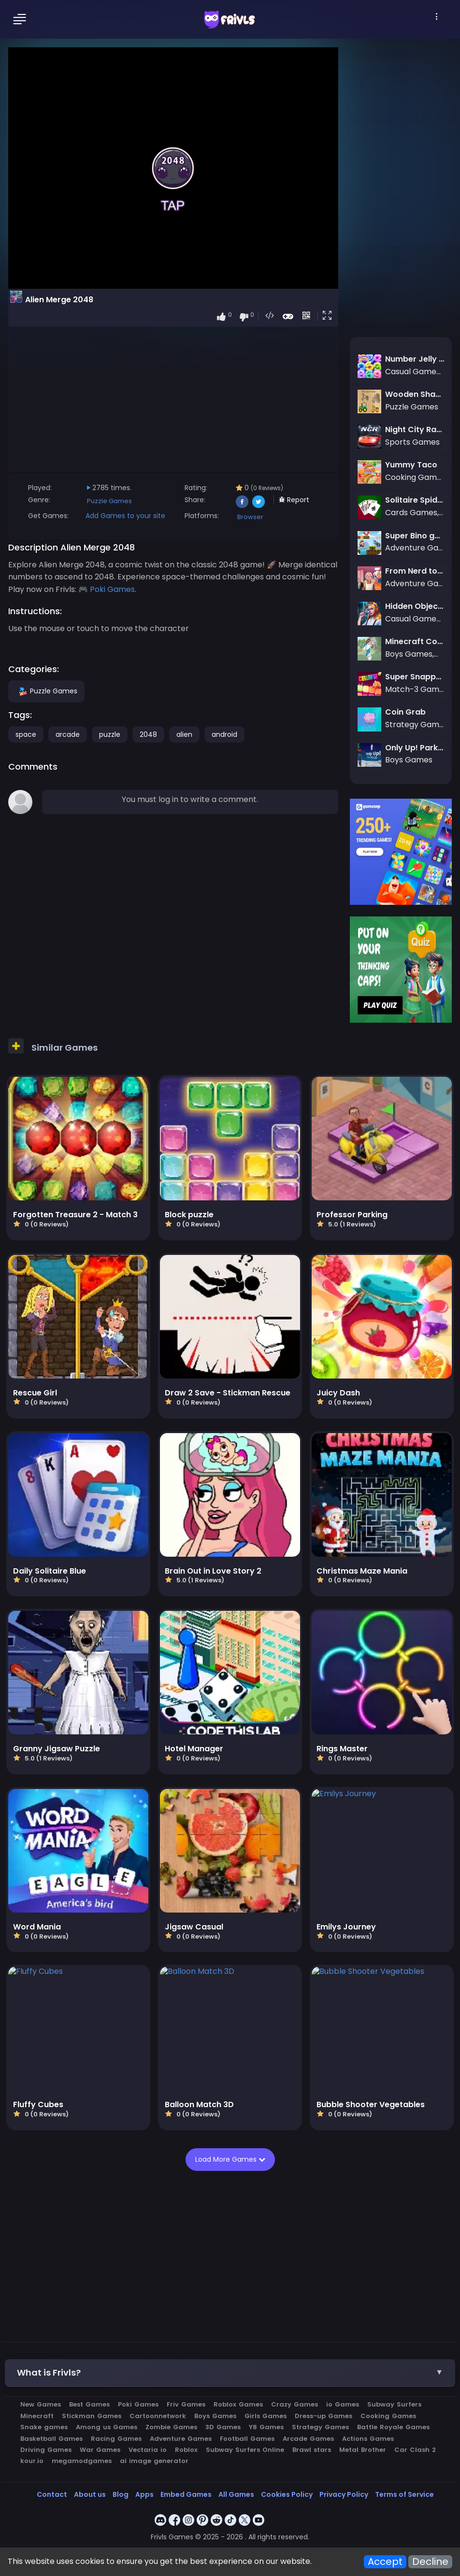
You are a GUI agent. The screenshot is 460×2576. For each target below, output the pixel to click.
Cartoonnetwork (157, 2416)
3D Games (223, 2427)
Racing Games (116, 2438)
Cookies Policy (287, 2494)
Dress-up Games (323, 2416)
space (25, 734)
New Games (40, 2404)
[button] (329, 316)
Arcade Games (308, 2438)
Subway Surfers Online (245, 2449)
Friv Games (186, 2404)
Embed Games (186, 2494)
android (224, 734)
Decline (430, 2561)
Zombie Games (171, 2427)
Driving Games (46, 2449)
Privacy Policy (343, 2494)
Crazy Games (294, 2404)
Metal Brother (362, 2449)
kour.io (31, 2460)
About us (90, 2494)
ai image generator (154, 2460)
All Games (236, 2494)
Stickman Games (91, 2416)
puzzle (109, 734)
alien (184, 734)
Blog (121, 2494)
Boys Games (215, 2416)
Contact (52, 2494)
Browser (250, 516)
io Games (342, 2404)
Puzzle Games (109, 501)
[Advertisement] (173, 398)
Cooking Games (388, 2416)
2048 (148, 734)
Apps (144, 2494)
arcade (68, 734)
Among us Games (106, 2427)
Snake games (44, 2427)
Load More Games (230, 2159)
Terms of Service (404, 2494)
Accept (385, 2561)
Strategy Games (320, 2427)
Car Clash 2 (415, 2449)
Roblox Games (238, 2404)
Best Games (89, 2404)
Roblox (186, 2449)
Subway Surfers (394, 2404)
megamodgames (82, 2460)
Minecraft (37, 2416)
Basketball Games (51, 2438)
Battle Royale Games (393, 2427)
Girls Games (265, 2416)
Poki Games (112, 589)
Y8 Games (266, 2427)
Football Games (247, 2438)
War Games (100, 2449)
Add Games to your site (125, 516)
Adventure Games (181, 2438)
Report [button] (294, 500)
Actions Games (368, 2438)
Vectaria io (148, 2449)
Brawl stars (311, 2449)
